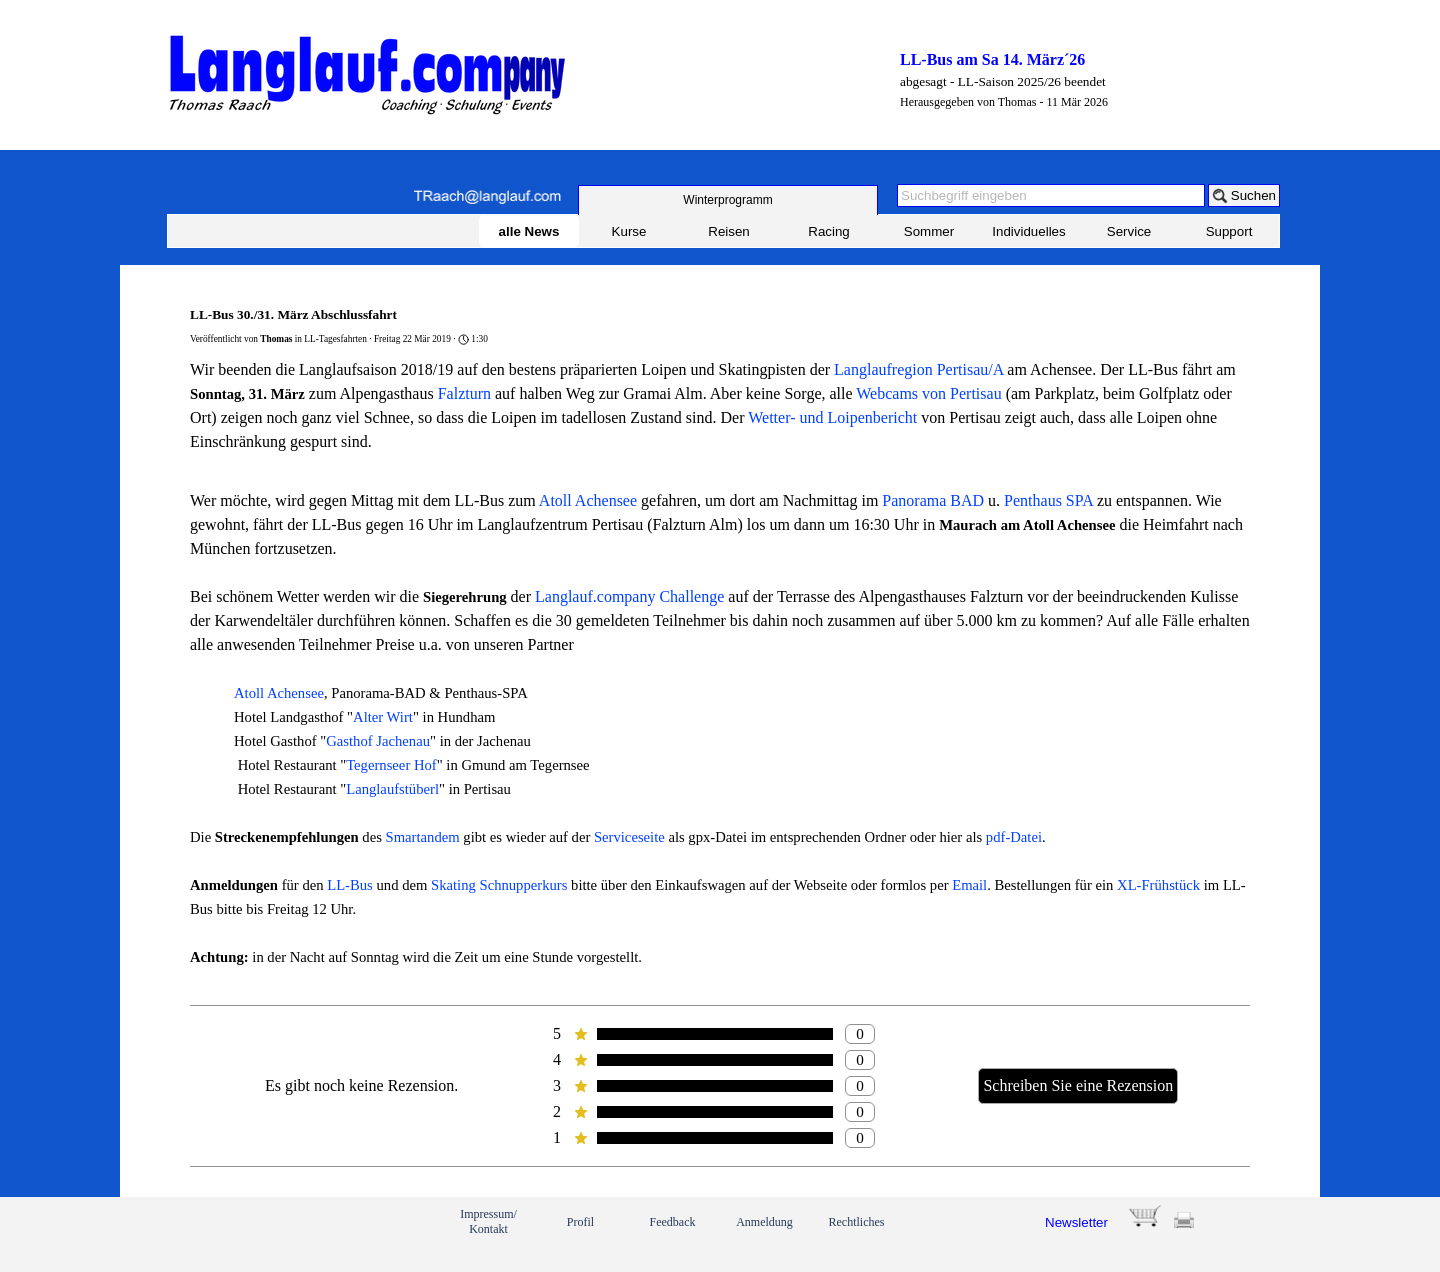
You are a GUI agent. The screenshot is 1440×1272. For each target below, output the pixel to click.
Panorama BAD (933, 500)
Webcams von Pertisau (928, 393)
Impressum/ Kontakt (488, 1221)
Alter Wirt (383, 717)
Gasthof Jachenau (378, 741)
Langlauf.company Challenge (629, 596)
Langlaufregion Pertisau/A (918, 369)
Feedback (673, 1222)
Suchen (1253, 195)
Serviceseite (629, 837)
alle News (529, 231)
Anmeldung (764, 1222)
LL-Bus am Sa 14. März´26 (992, 59)
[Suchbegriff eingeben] (1051, 195)
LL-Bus (350, 885)
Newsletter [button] (1076, 1222)
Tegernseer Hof (391, 765)
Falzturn (464, 393)
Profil (580, 1222)
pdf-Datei (1014, 837)
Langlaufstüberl (392, 789)
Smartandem (423, 837)
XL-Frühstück (1158, 885)
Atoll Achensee (588, 500)
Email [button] (969, 885)
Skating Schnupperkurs (499, 885)
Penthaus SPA (1048, 500)
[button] (487, 196)
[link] (238, 1234)
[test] (728, 200)
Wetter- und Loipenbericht (832, 417)
